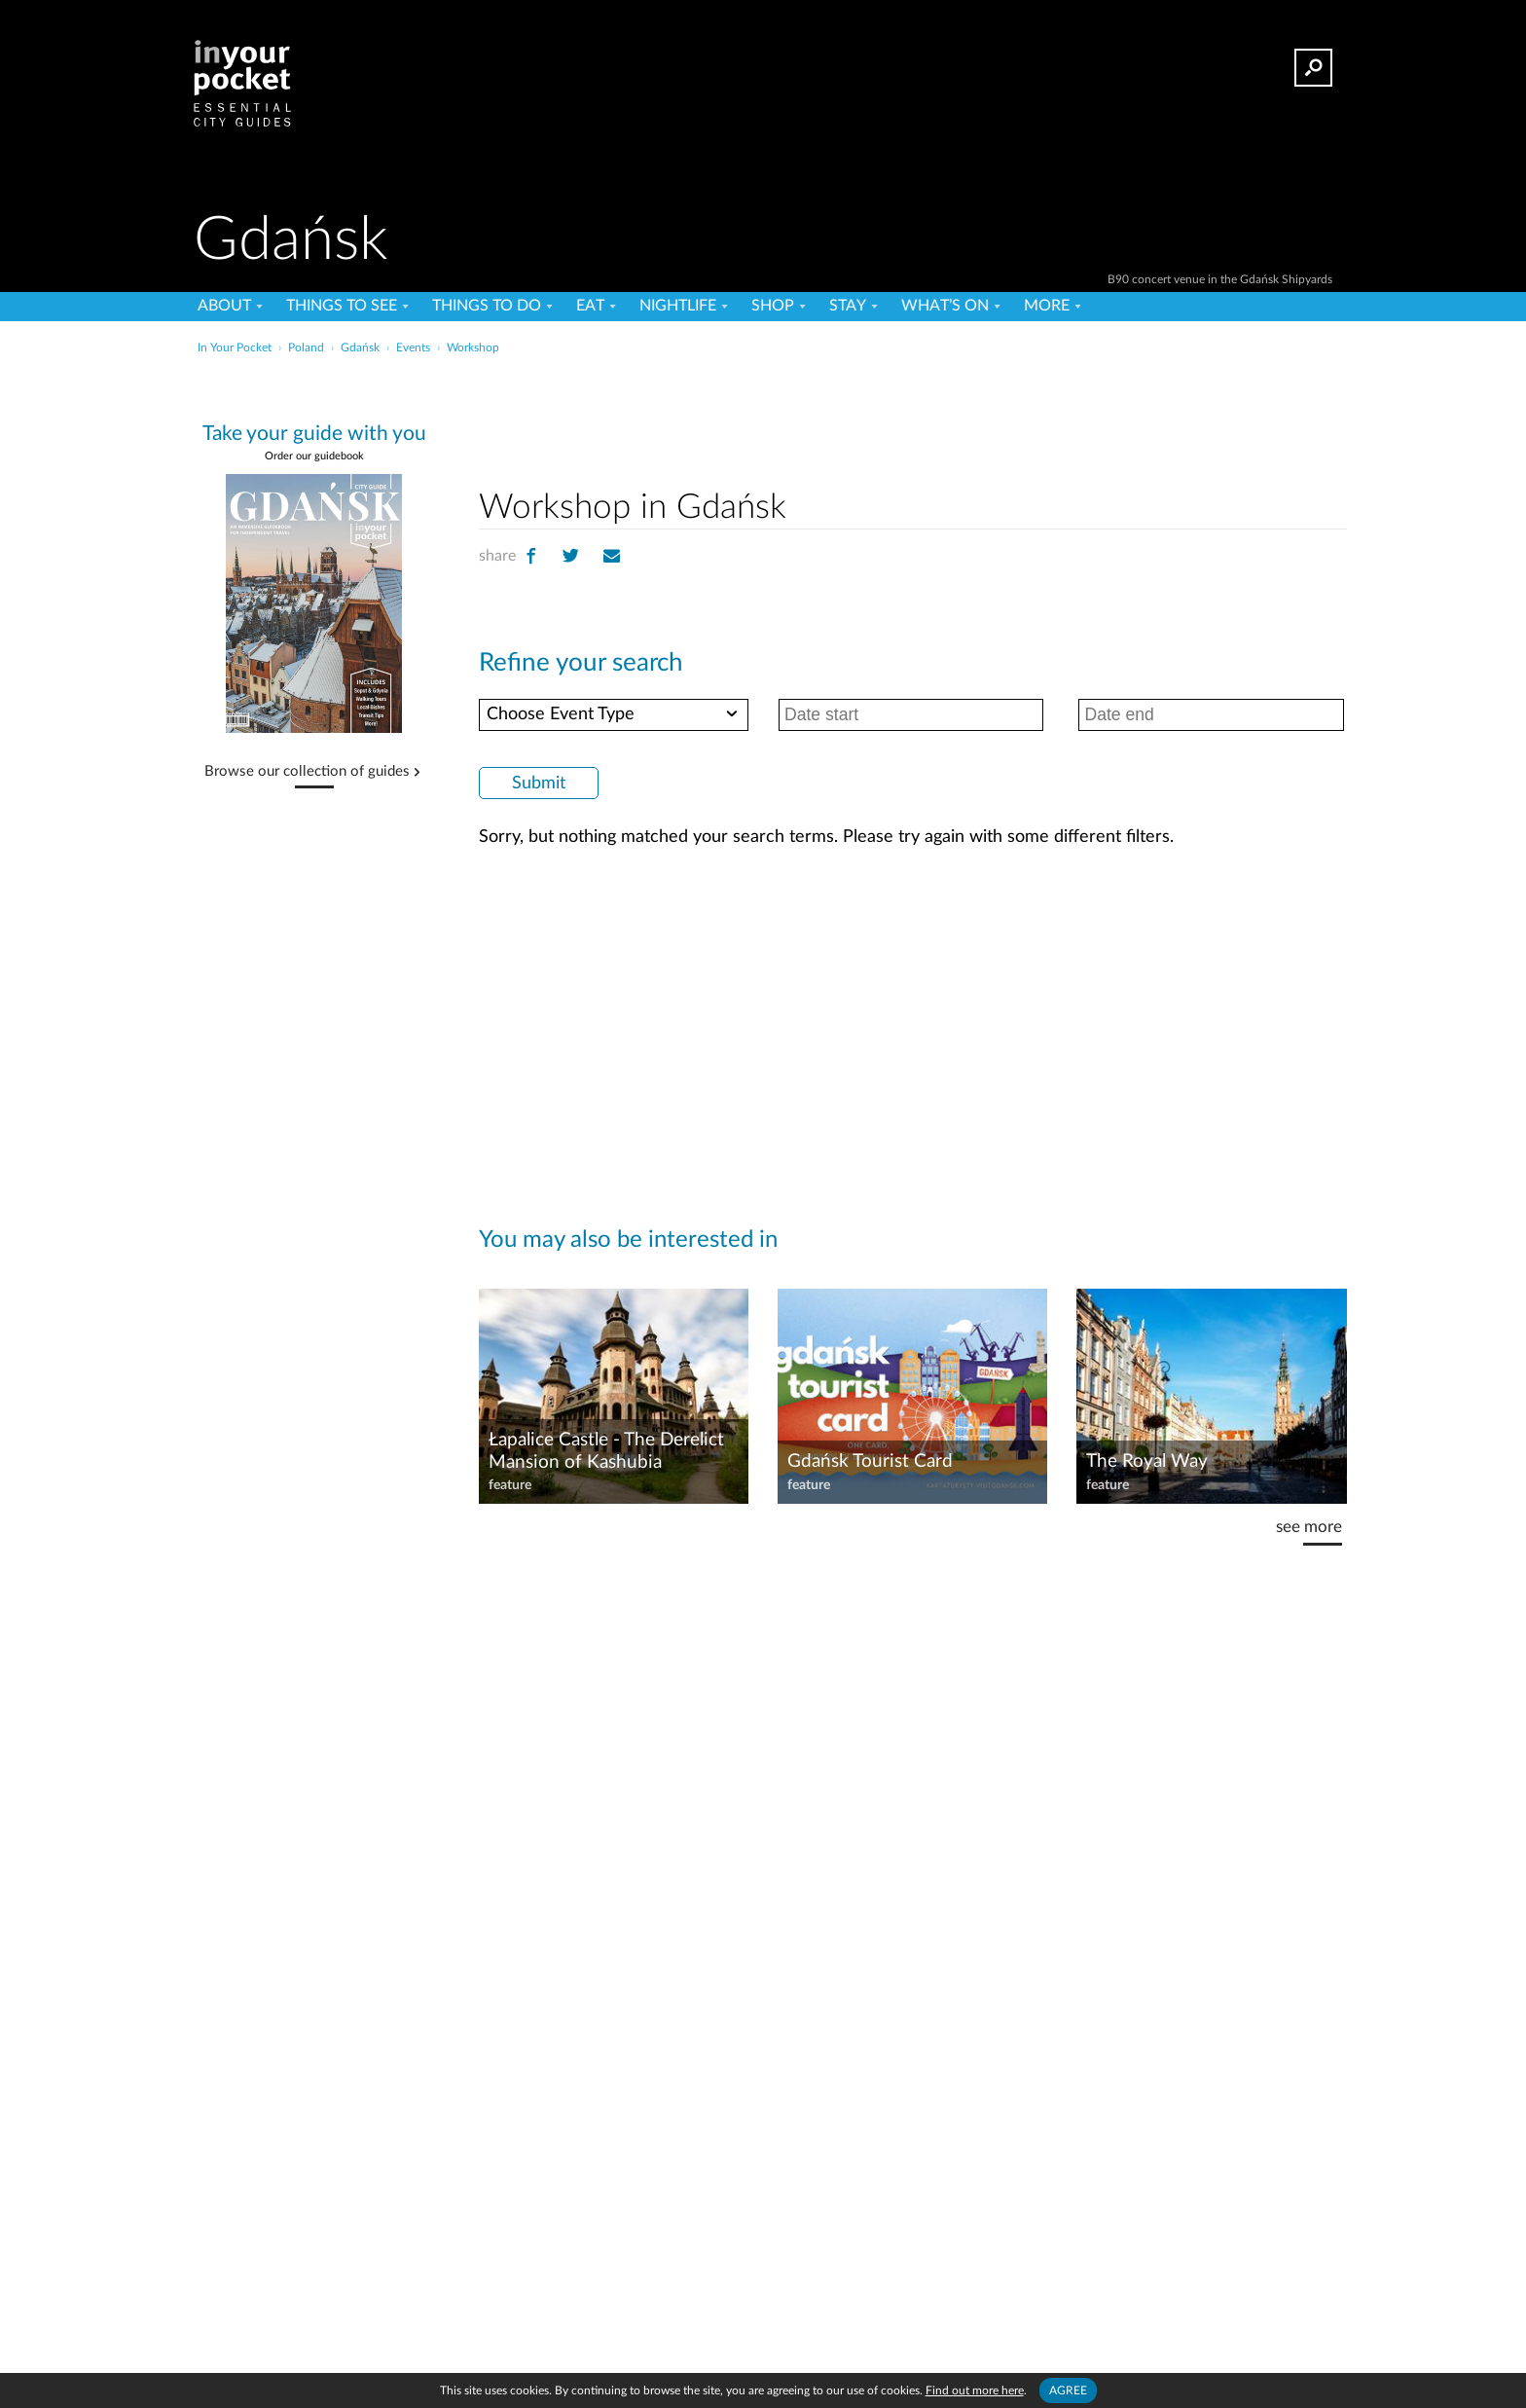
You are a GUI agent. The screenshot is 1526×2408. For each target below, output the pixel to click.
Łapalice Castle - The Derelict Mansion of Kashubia (606, 1451)
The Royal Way (1147, 1461)
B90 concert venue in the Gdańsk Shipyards (1220, 279)
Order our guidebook (314, 456)
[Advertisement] (913, 417)
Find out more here (975, 2390)
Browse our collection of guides (307, 772)
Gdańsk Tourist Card (870, 1461)
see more (1309, 1526)
